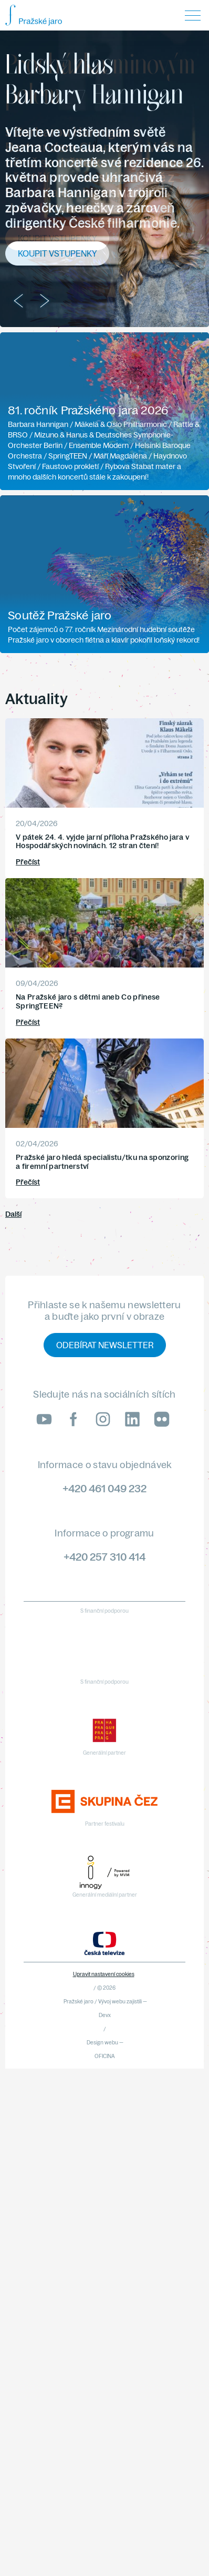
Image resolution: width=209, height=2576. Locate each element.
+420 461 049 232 (104, 1488)
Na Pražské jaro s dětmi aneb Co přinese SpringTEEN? (88, 1001)
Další (13, 1214)
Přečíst (28, 862)
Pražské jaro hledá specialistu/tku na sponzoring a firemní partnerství (102, 1162)
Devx (105, 2015)
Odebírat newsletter (104, 1345)
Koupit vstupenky (57, 238)
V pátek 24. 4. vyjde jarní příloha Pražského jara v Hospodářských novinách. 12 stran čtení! (102, 841)
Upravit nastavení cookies (103, 1974)
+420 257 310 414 (104, 1556)
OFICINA (105, 2056)
